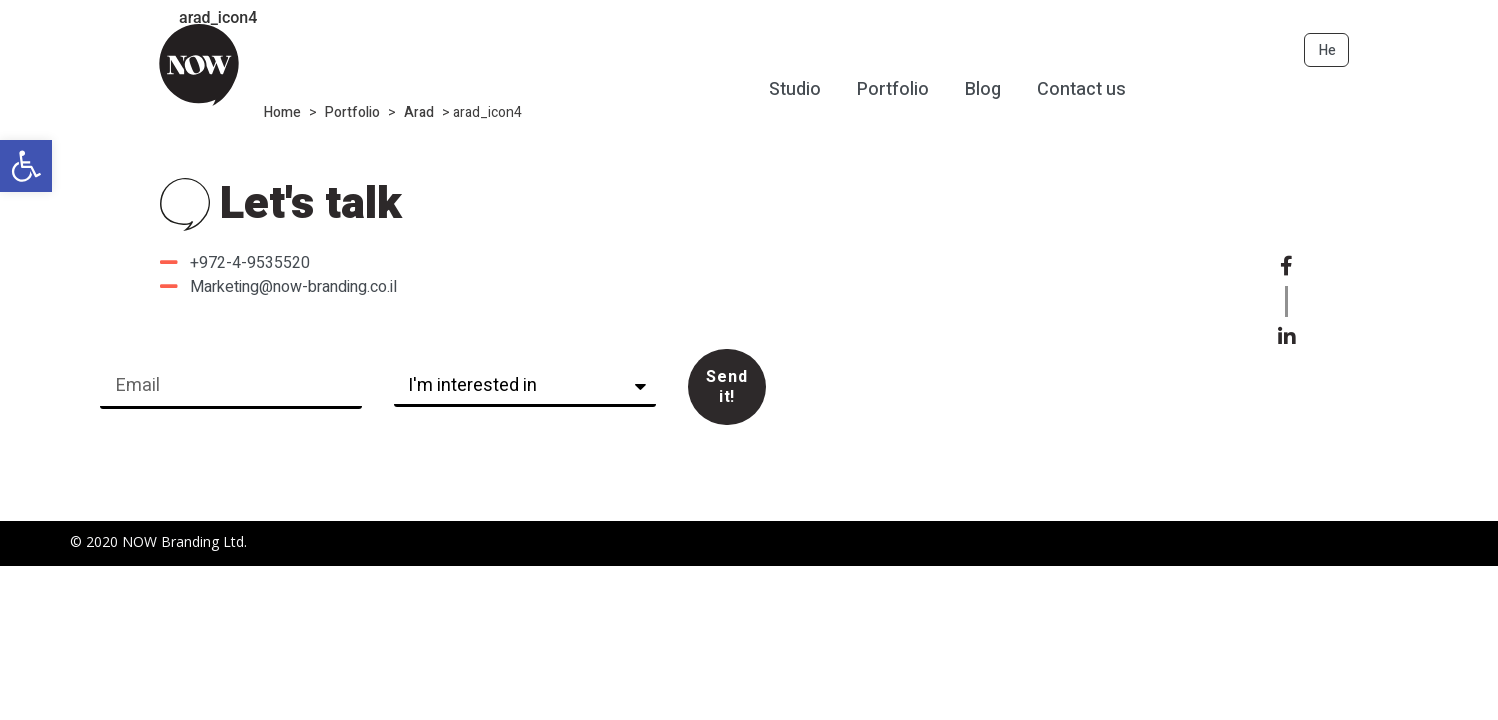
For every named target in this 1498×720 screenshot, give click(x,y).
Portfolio (352, 112)
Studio (795, 90)
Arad (419, 112)
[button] (26, 166)
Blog (983, 90)
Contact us (1081, 90)
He (1327, 50)
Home (282, 112)
